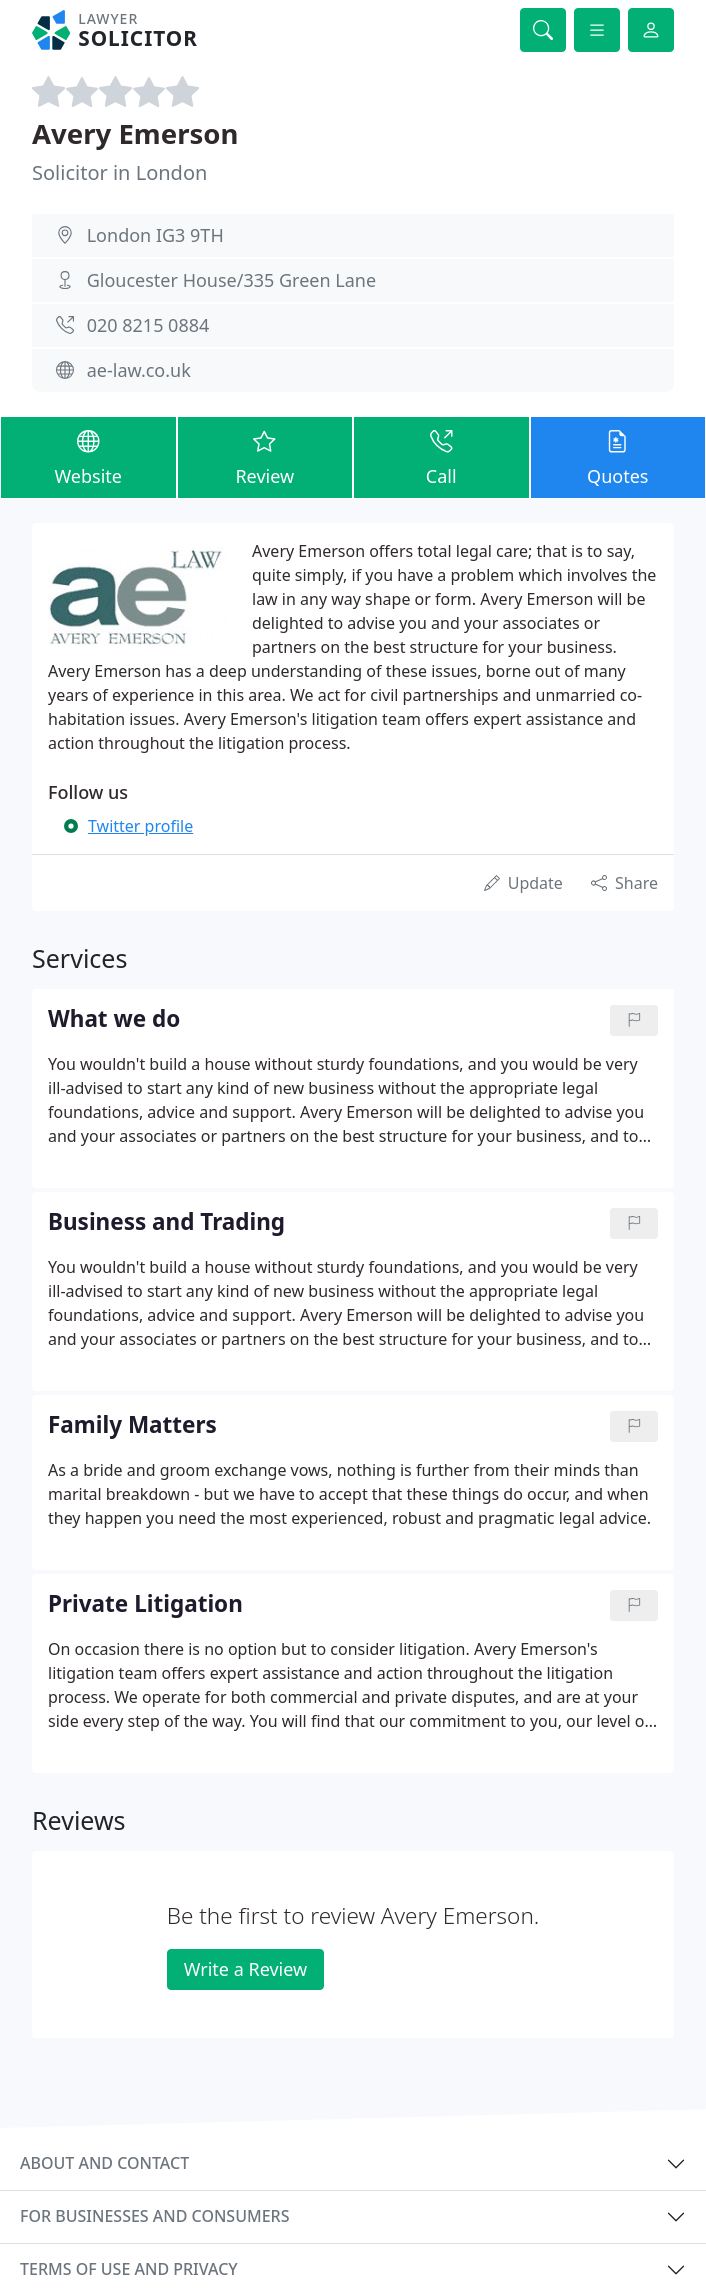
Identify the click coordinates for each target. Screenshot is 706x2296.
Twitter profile (140, 826)
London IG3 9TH (155, 235)
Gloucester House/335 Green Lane (231, 280)
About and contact (104, 2163)
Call (441, 456)
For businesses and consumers (154, 2216)
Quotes (618, 456)
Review (265, 456)
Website (88, 456)
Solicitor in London (119, 172)
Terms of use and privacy (129, 2269)
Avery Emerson (135, 133)
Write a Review (245, 1969)
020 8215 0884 (148, 325)
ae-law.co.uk (139, 370)
